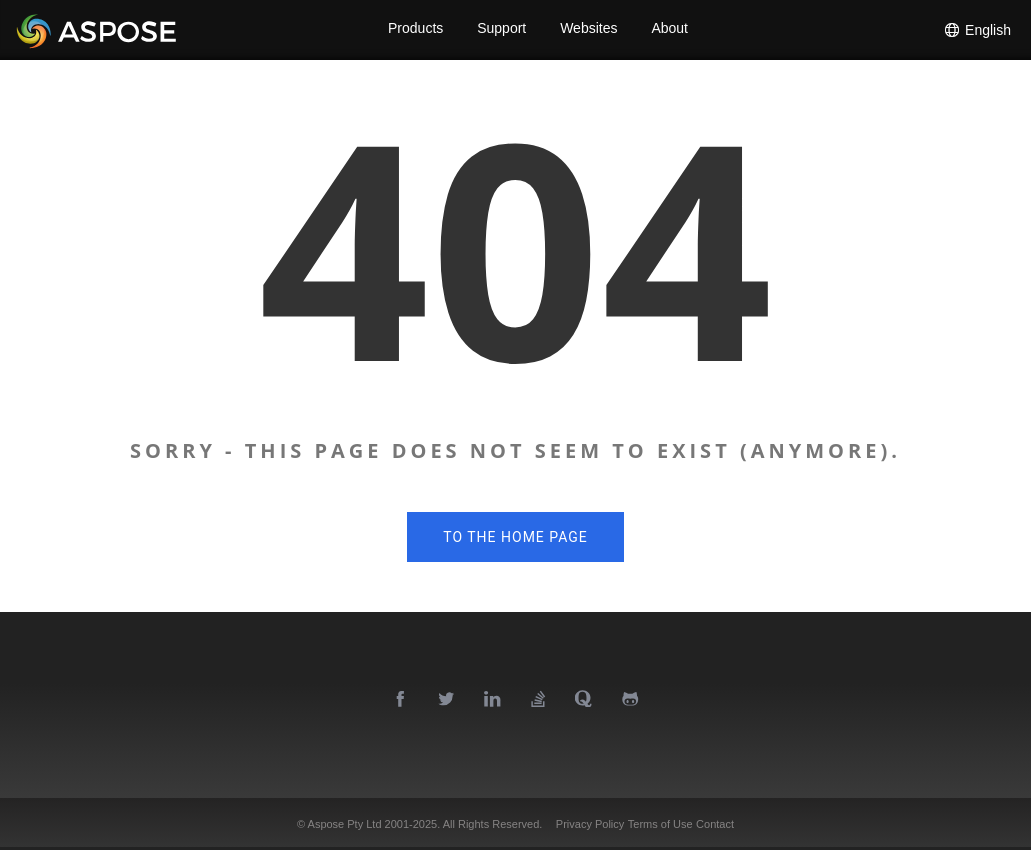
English (977, 30)
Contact (715, 824)
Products (413, 30)
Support (501, 30)
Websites (589, 30)
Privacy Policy (590, 824)
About (671, 30)
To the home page (515, 537)
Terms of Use (660, 824)
